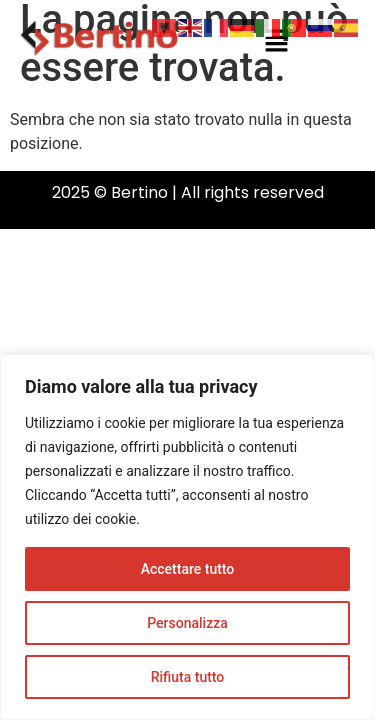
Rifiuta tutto (188, 677)
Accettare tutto (188, 569)
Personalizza (187, 623)
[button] (276, 42)
